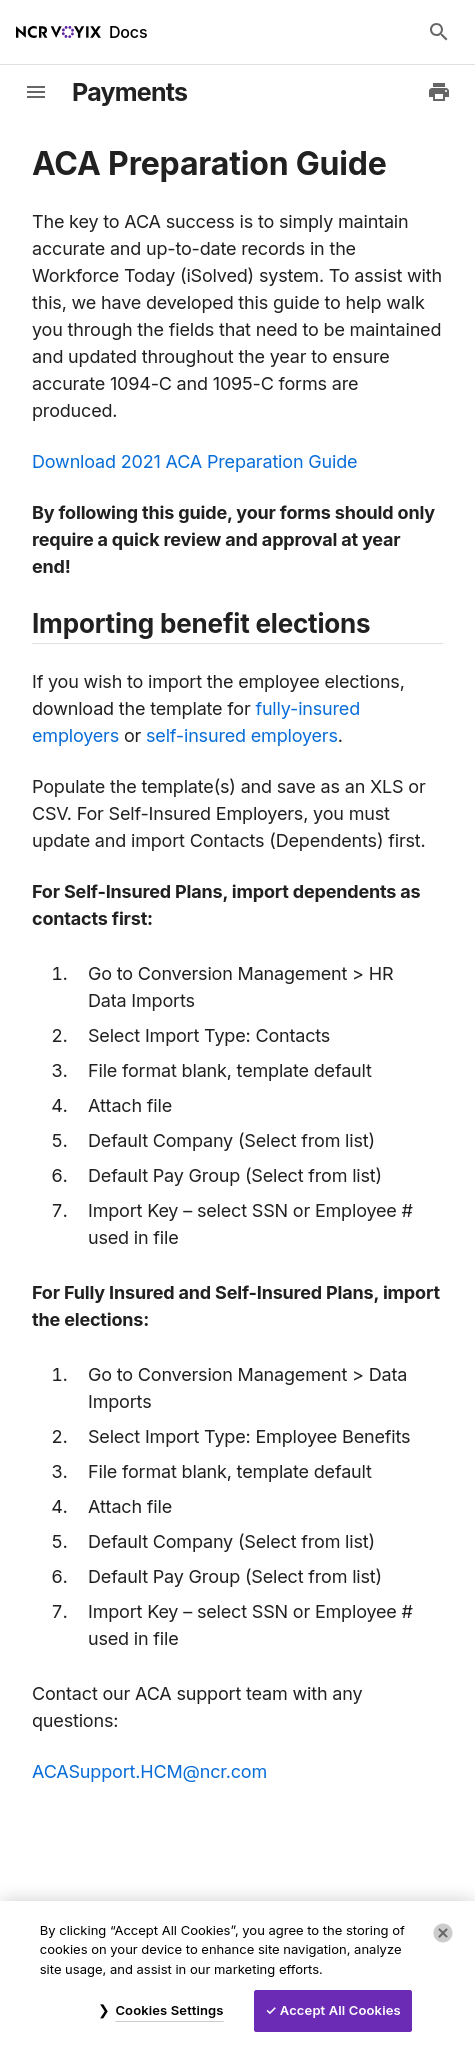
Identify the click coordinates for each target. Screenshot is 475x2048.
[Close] (443, 1933)
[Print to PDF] (439, 92)
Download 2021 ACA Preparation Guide (194, 461)
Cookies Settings (169, 2010)
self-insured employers (242, 735)
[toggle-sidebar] (36, 92)
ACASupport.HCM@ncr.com (149, 1771)
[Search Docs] (439, 32)
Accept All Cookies (340, 2010)
